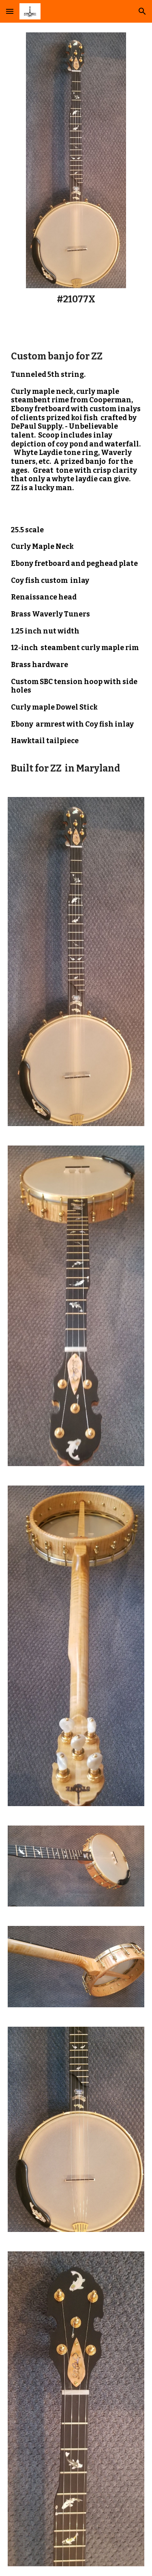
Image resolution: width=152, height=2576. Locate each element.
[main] (76, 299)
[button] (9, 11)
